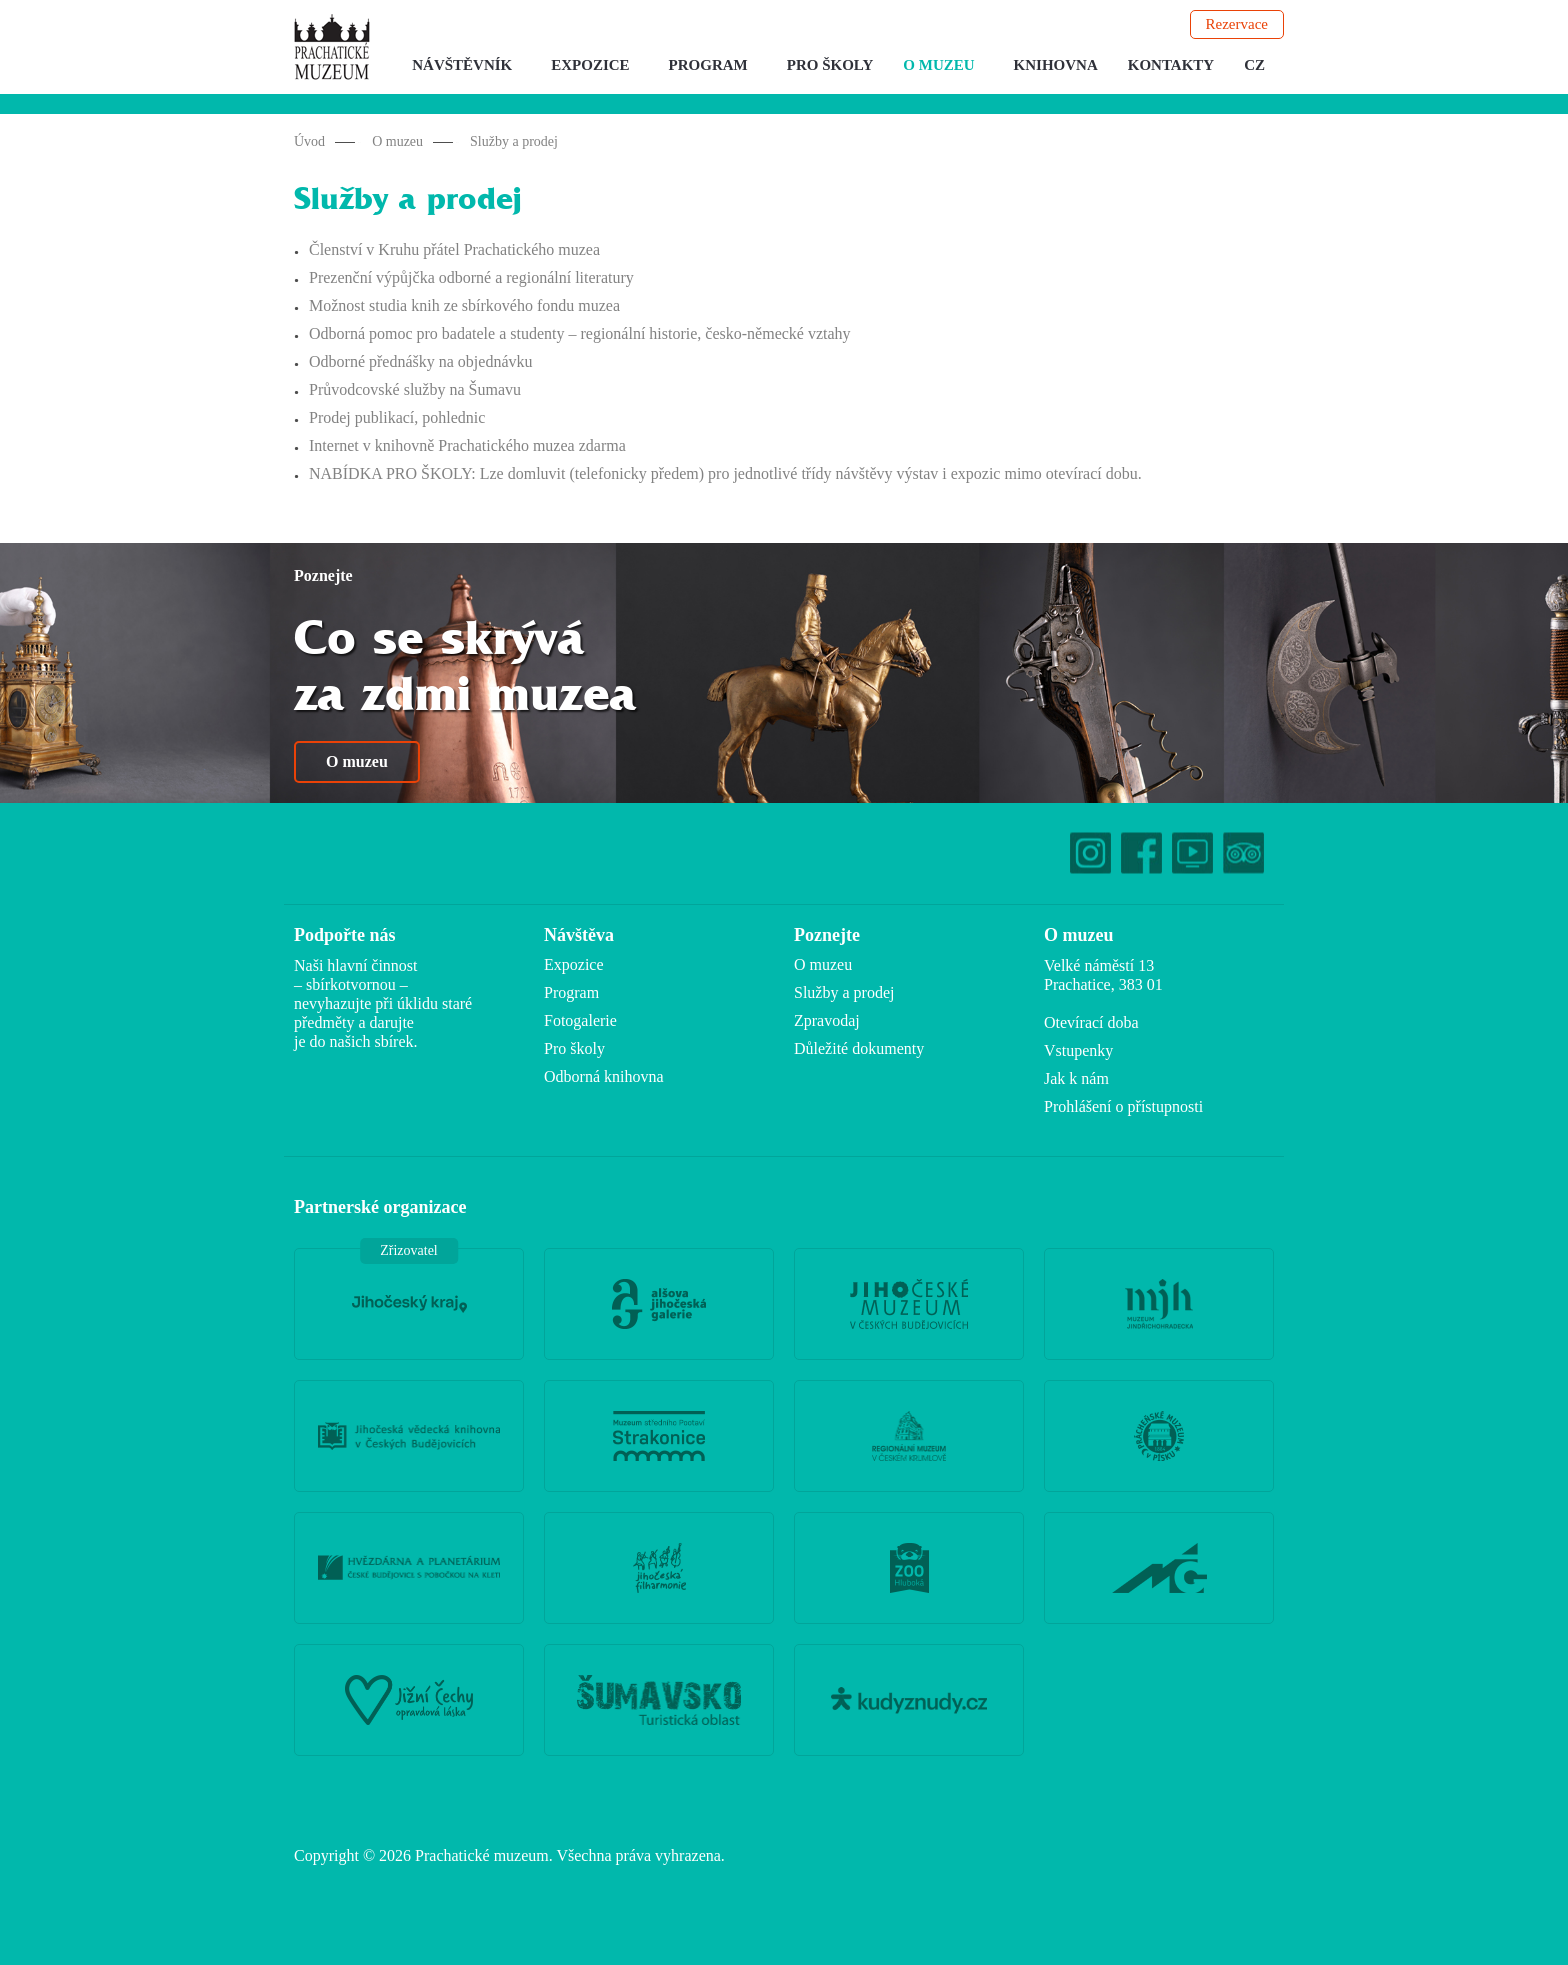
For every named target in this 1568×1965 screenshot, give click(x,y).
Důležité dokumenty (859, 1048)
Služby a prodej (514, 141)
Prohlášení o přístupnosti (1123, 1106)
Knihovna (1056, 65)
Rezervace (1237, 24)
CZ (1254, 65)
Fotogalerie (580, 1020)
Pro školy (830, 65)
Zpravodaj (827, 1020)
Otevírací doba (1091, 1022)
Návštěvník (462, 65)
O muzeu (938, 65)
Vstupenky (1078, 1050)
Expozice (590, 65)
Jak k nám (1076, 1078)
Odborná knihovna (604, 1076)
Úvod (309, 141)
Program (708, 65)
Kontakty (1171, 65)
